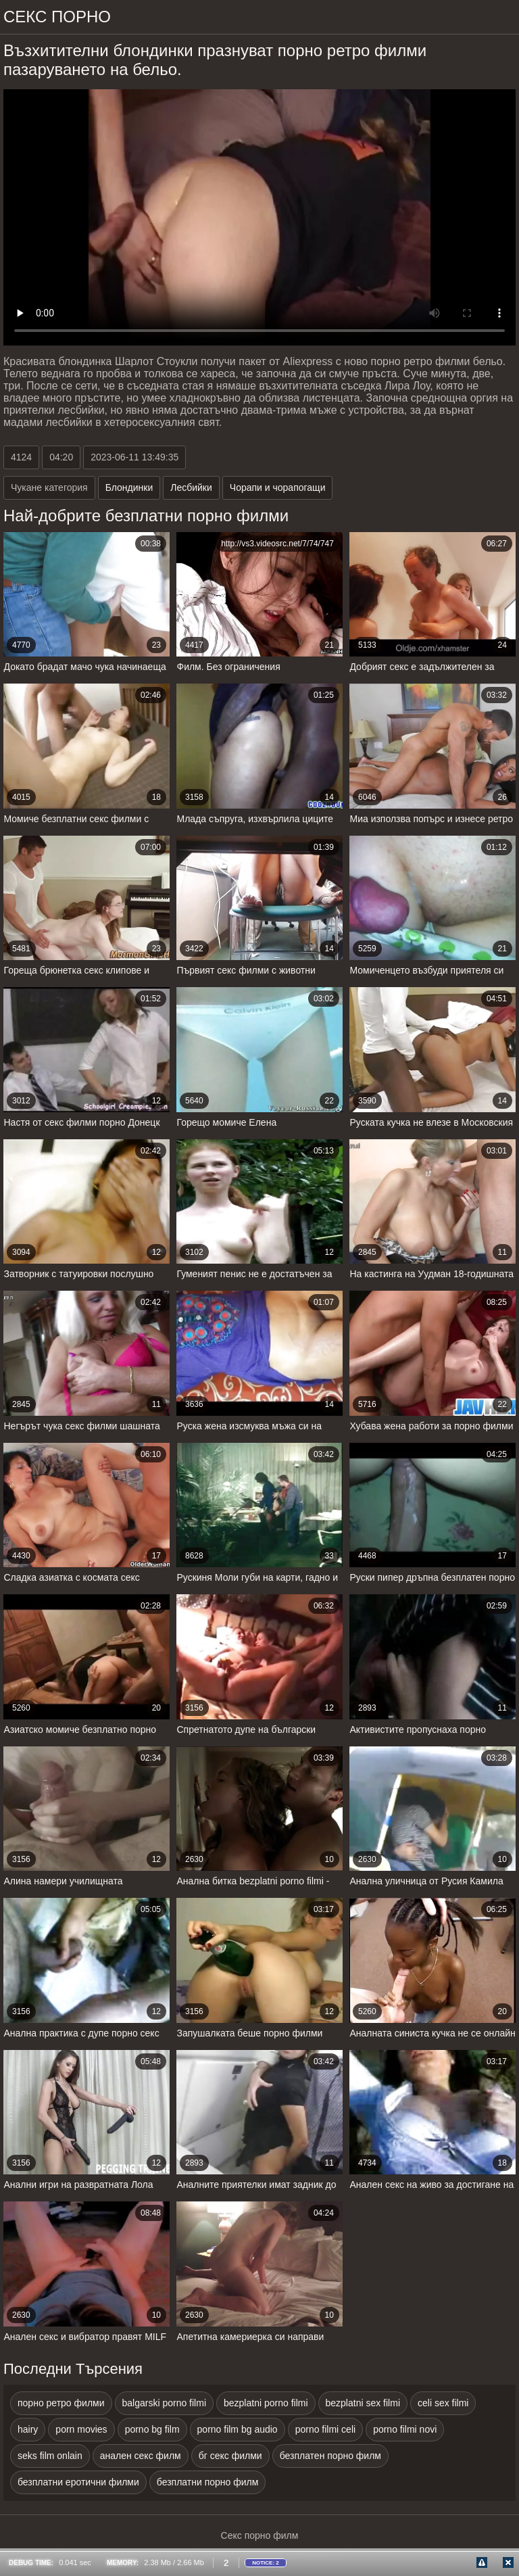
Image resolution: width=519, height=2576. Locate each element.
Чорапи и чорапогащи (278, 487)
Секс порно (57, 16)
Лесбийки (191, 487)
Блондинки (129, 487)
